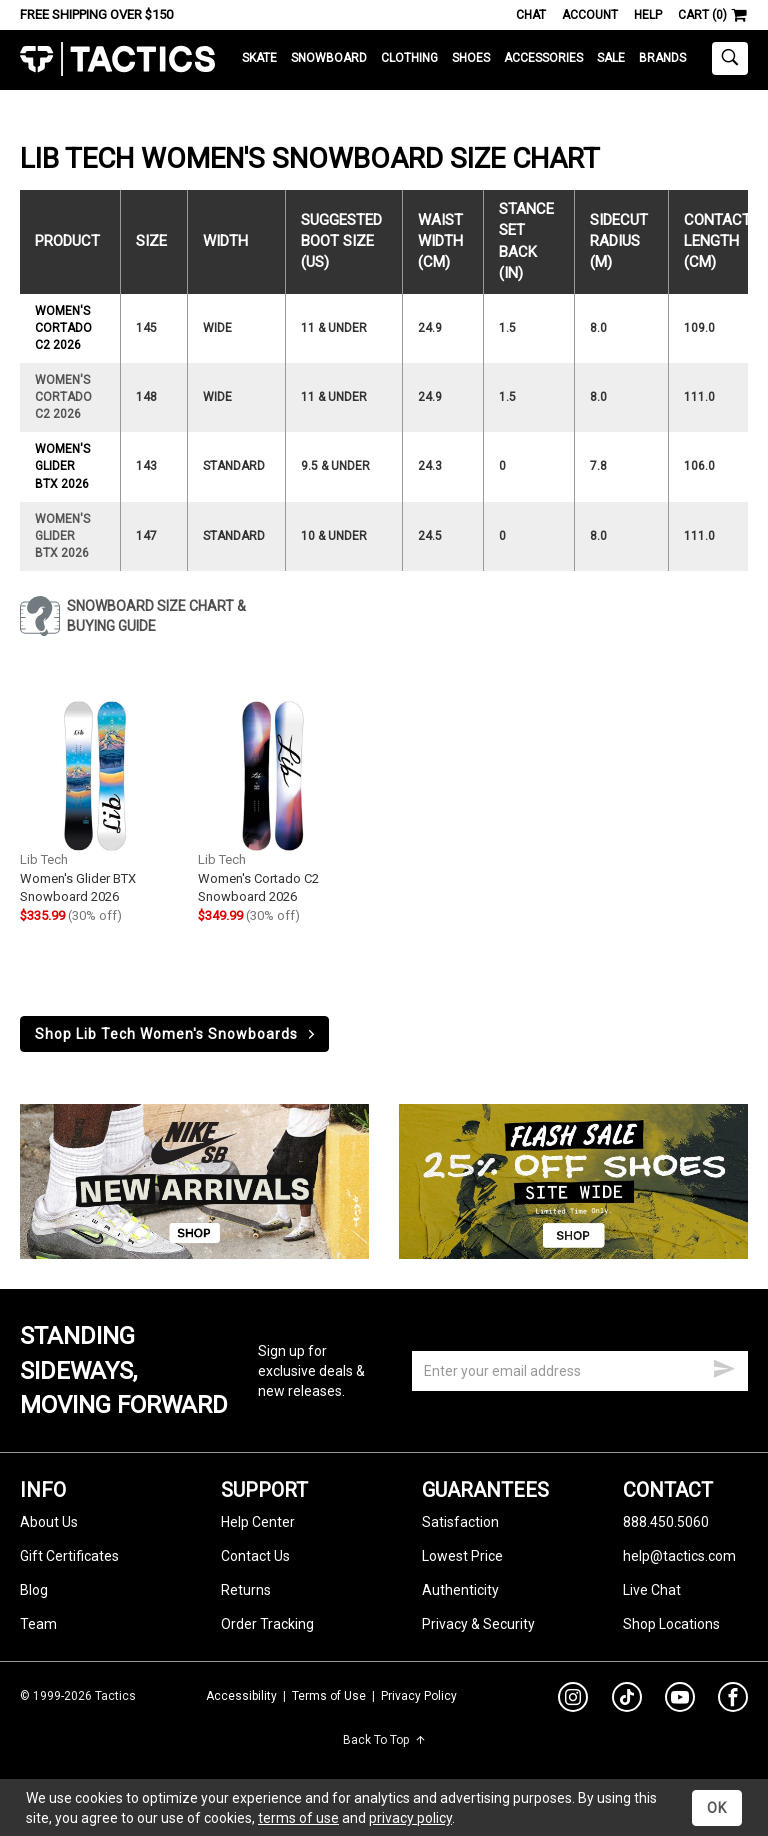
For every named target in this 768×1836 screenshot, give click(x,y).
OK (717, 1808)
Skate (259, 58)
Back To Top (384, 1740)
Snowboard (329, 58)
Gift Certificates (69, 1556)
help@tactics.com (679, 1556)
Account (590, 15)
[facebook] (733, 1701)
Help (648, 15)
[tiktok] (627, 1700)
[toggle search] (730, 58)
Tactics (117, 59)
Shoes (471, 58)
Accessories (543, 58)
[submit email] (724, 1366)
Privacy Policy (419, 1696)
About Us (49, 1522)
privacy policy (410, 1818)
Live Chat (652, 1590)
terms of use (298, 1818)
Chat (531, 15)
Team (38, 1624)
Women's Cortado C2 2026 (63, 328)
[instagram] (573, 1700)
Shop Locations (671, 1624)
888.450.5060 (666, 1522)
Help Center (258, 1522)
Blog (34, 1590)
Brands (662, 58)
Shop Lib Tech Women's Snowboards (176, 1034)
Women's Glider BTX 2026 (62, 466)
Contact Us (255, 1556)
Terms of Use (329, 1696)
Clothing (409, 58)
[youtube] (680, 1701)
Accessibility (241, 1696)
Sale (611, 58)
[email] (580, 1371)
